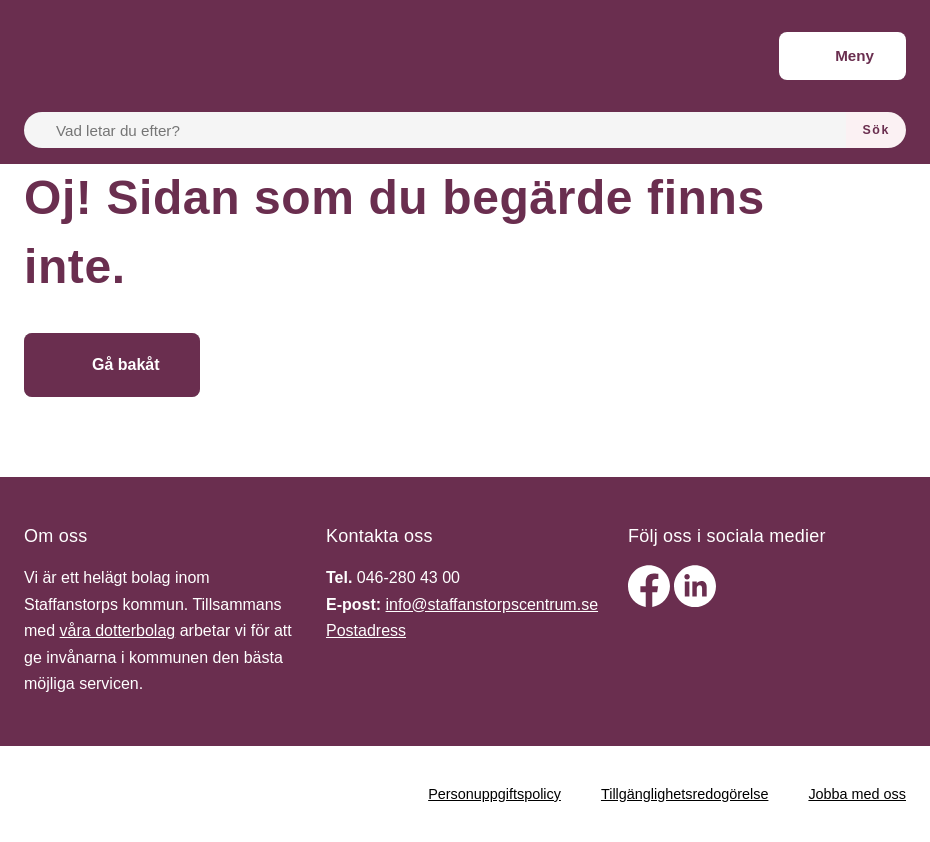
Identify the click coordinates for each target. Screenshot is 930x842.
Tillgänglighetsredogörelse (684, 794)
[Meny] (842, 56)
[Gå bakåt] (112, 365)
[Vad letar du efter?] (447, 130)
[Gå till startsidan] (346, 365)
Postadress (366, 630)
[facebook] (651, 601)
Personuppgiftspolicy (494, 794)
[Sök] (876, 130)
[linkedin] (695, 601)
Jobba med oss (857, 794)
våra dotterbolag (118, 630)
